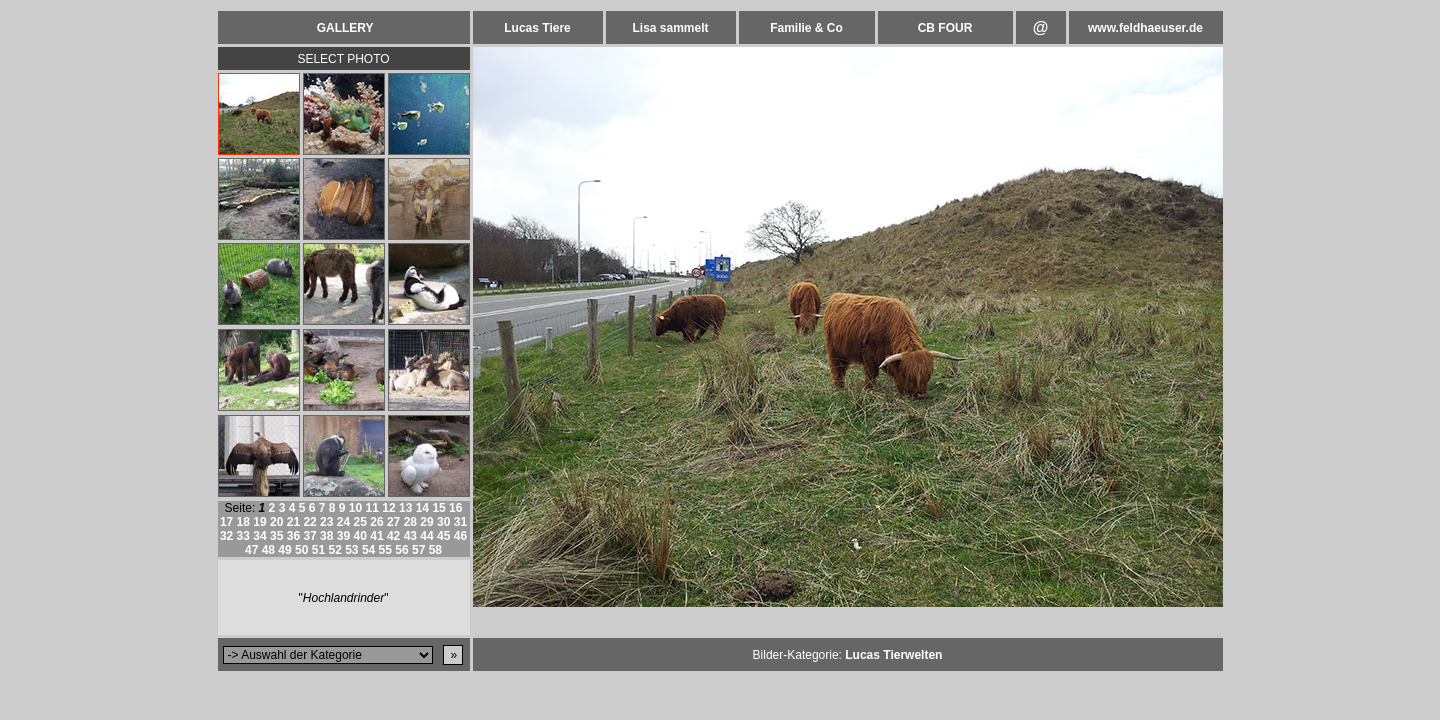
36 (293, 536)
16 (455, 508)
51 (318, 550)
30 (443, 522)
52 (334, 550)
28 (410, 522)
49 (284, 550)
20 (276, 522)
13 (405, 508)
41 (376, 536)
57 (418, 550)
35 (276, 536)
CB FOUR (945, 28)
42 (393, 536)
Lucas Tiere (537, 28)
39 (343, 536)
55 (385, 550)
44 (426, 536)
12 (388, 508)
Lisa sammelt (670, 28)
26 (376, 522)
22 (309, 522)
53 (351, 550)
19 (259, 522)
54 (368, 550)
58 (435, 550)
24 (343, 522)
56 (401, 550)
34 (259, 536)
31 (460, 522)
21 (293, 522)
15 (438, 508)
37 (309, 536)
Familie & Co (806, 28)
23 (326, 522)
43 (410, 536)
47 (251, 550)
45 (443, 536)
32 (226, 536)
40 (360, 536)
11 (372, 508)
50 (301, 550)
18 (243, 522)
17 (226, 522)
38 (326, 536)
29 (426, 522)
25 (360, 522)
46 (460, 536)
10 (355, 508)
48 (268, 550)
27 (393, 522)
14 (422, 508)
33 (243, 536)
